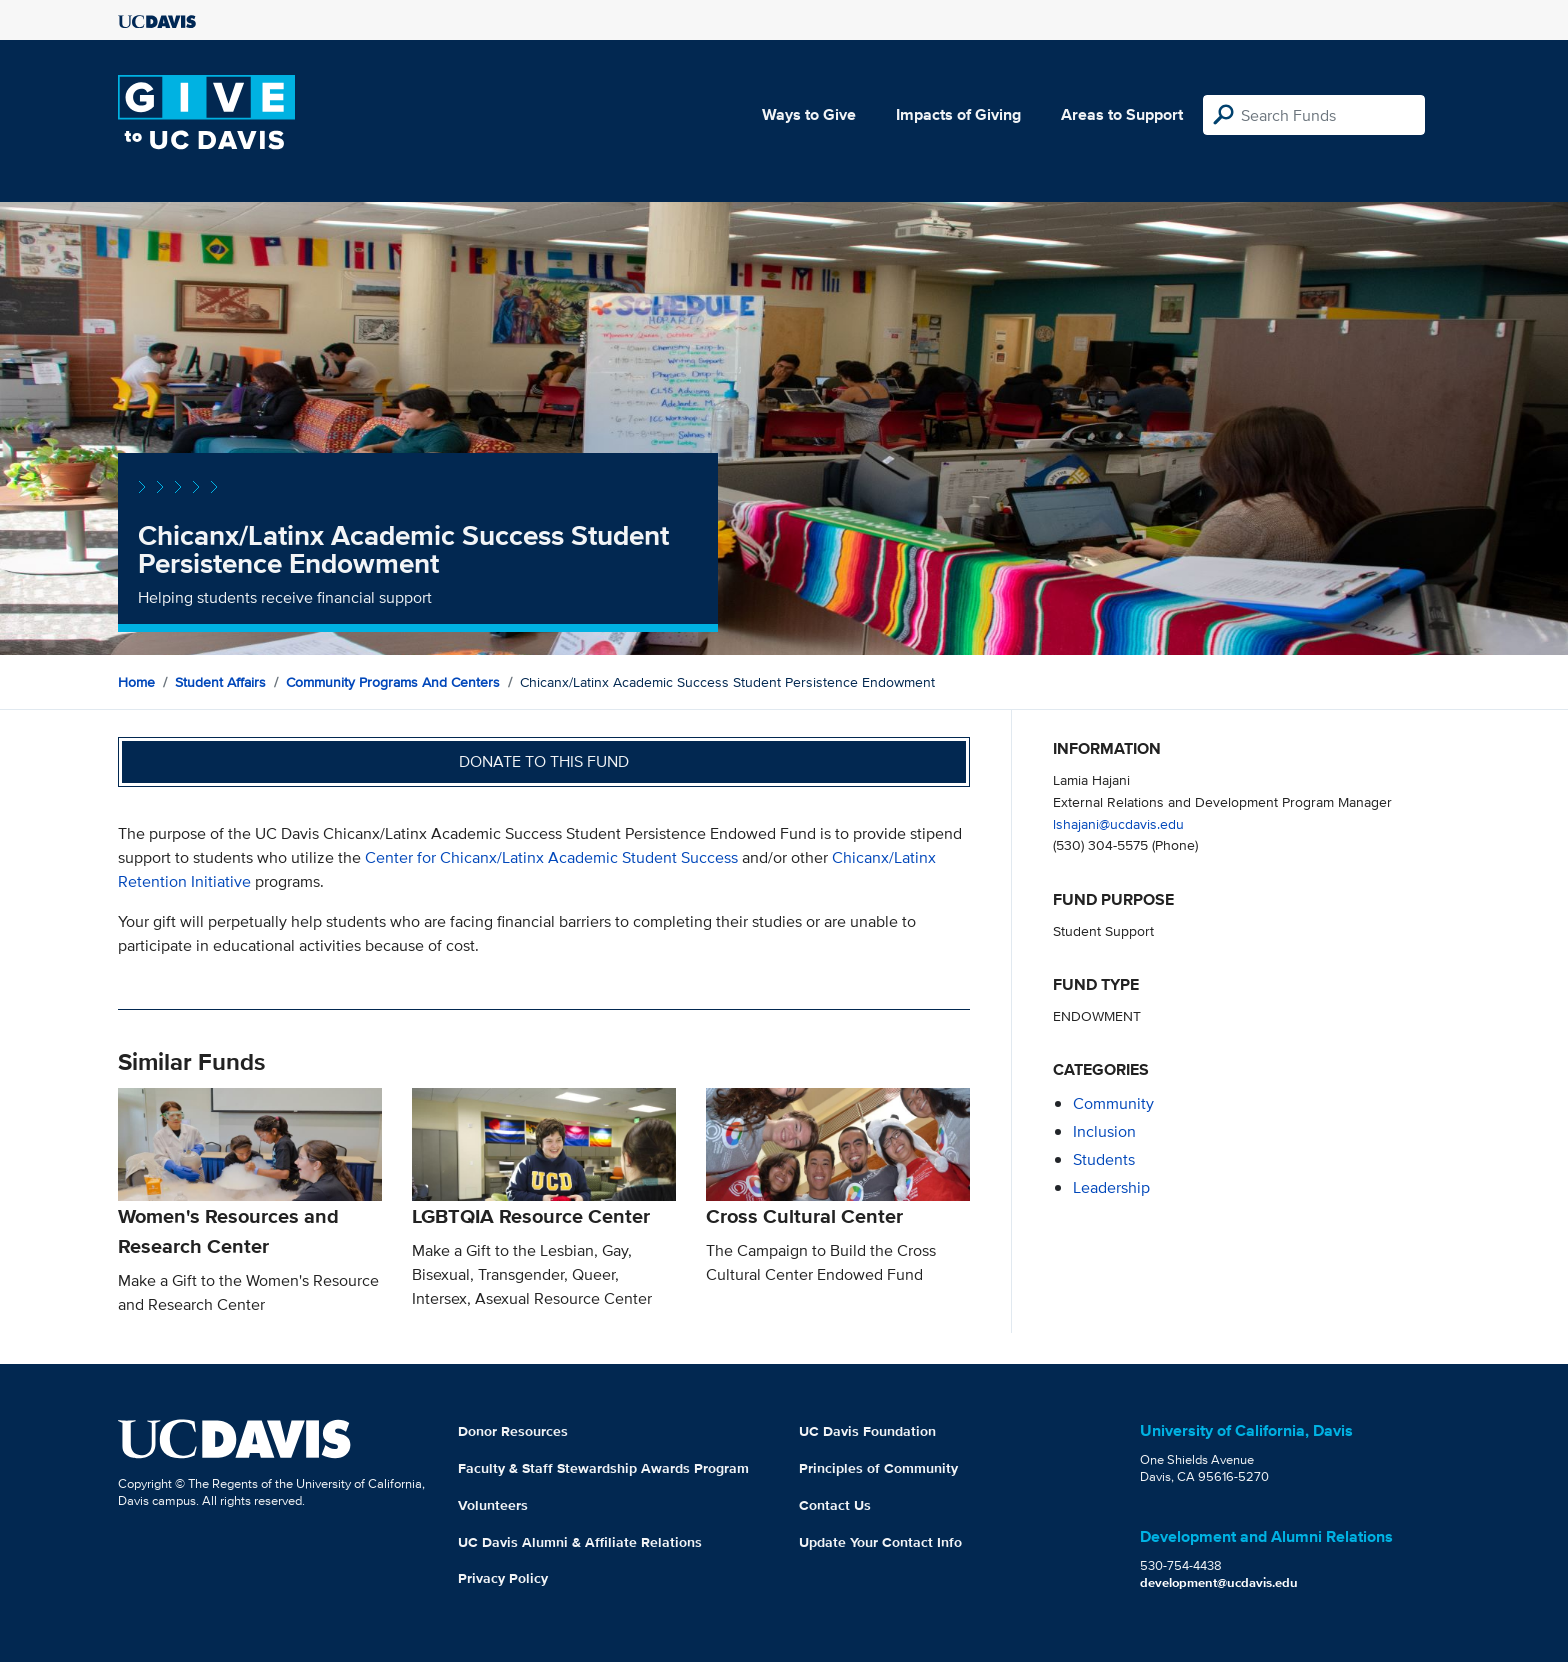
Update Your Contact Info (880, 1542)
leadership (1111, 1187)
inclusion (1104, 1131)
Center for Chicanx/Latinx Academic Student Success (551, 857)
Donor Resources (513, 1431)
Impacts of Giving (958, 114)
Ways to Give (809, 114)
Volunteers (493, 1505)
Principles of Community (878, 1468)
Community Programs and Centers (393, 682)
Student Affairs (220, 682)
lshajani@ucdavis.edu (1118, 823)
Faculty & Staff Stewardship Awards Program (603, 1468)
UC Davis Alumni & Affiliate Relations (580, 1542)
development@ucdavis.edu (1219, 1582)
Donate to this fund (544, 761)
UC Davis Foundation (867, 1431)
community (1113, 1103)
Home (136, 682)
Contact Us (835, 1505)
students (1104, 1159)
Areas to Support (1122, 114)
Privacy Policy (503, 1578)
